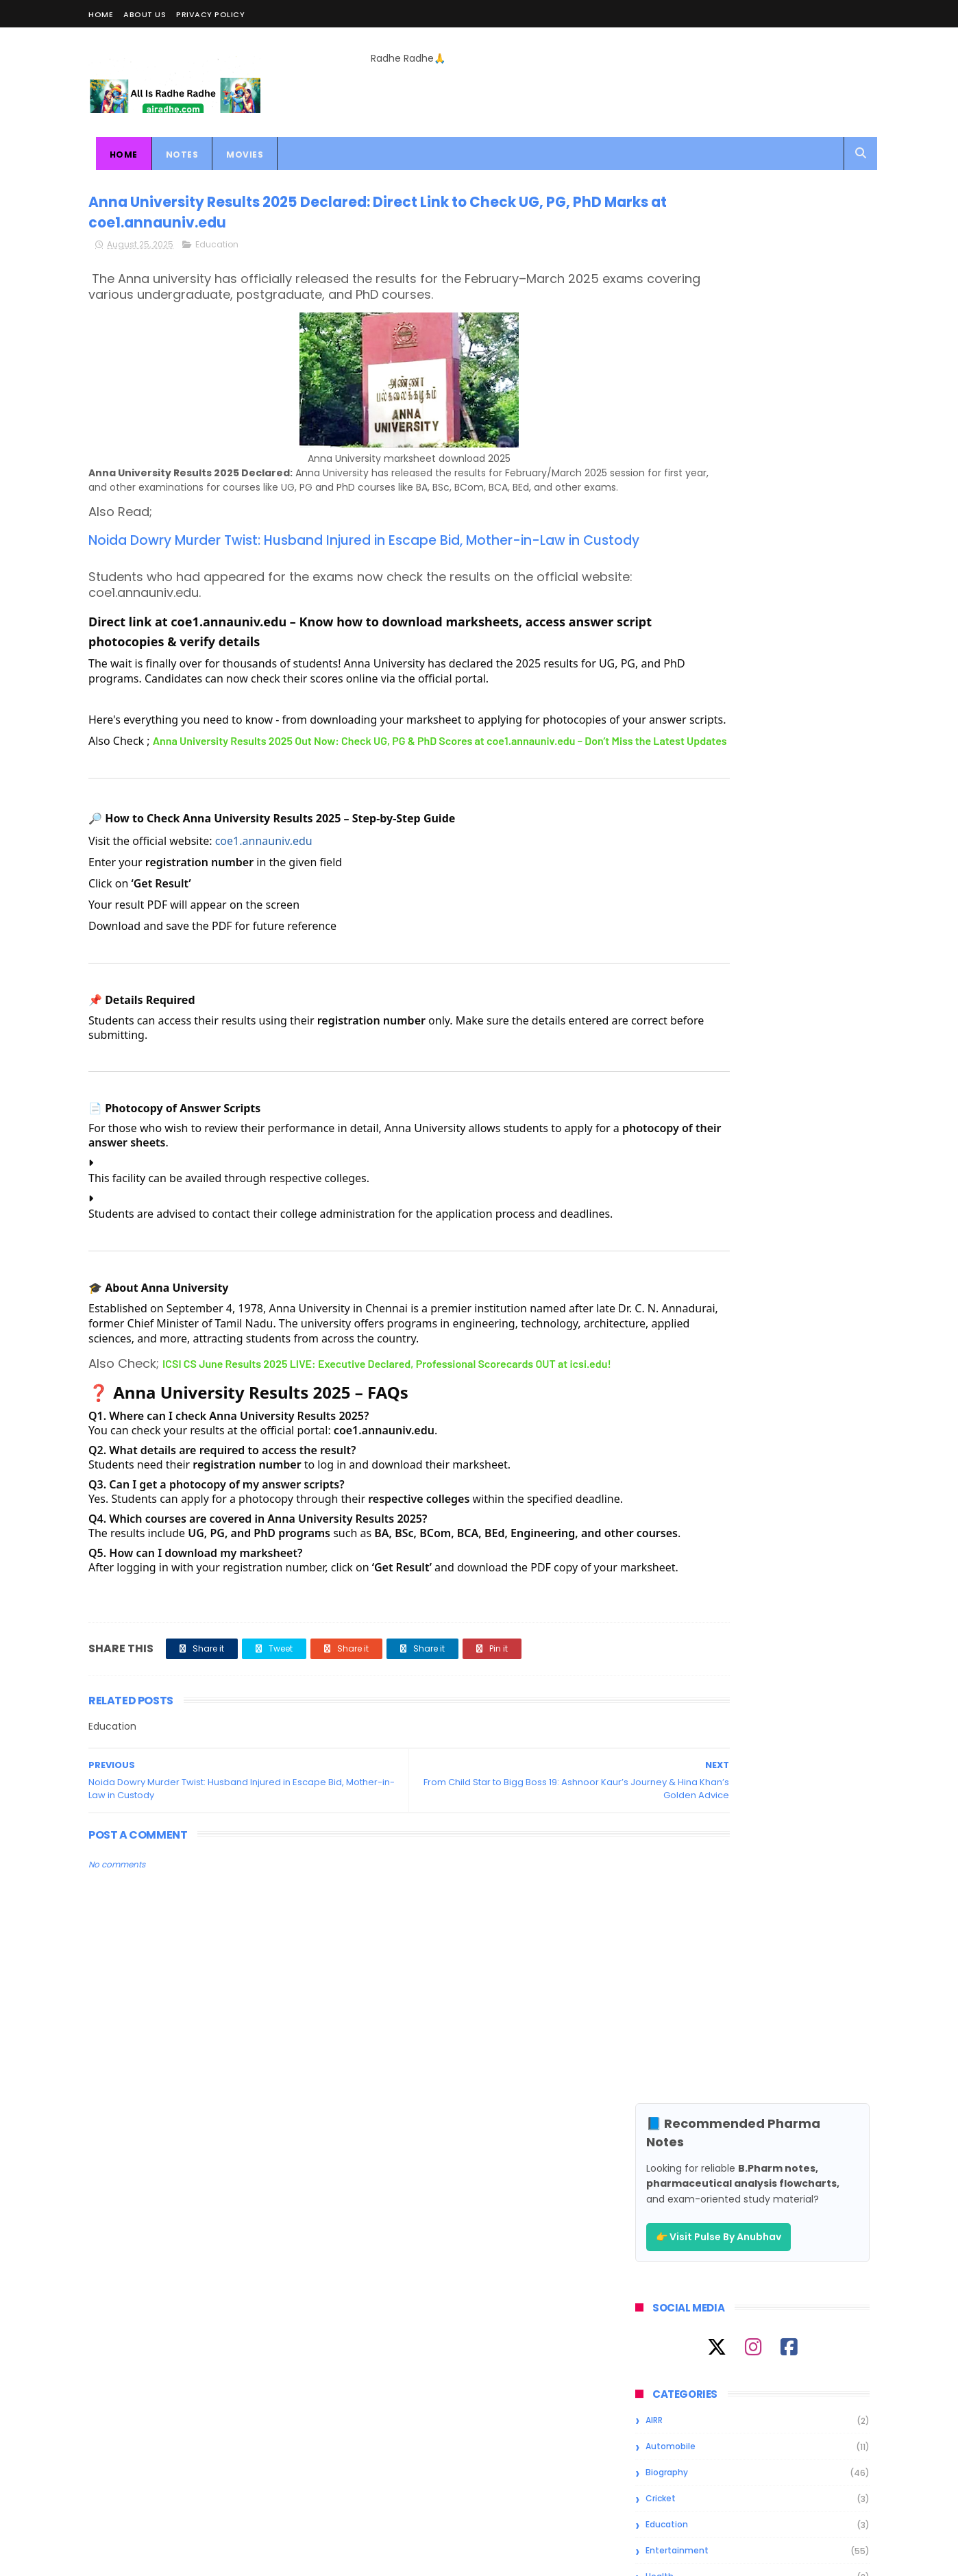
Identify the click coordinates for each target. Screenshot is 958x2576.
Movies (237, 154)
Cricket (661, 599)
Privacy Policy (210, 14)
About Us (144, 14)
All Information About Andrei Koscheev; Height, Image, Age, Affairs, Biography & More (782, 895)
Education (216, 252)
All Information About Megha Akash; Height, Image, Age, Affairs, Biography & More (779, 957)
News (657, 729)
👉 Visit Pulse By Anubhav (718, 338)
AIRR (654, 521)
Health (660, 677)
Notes (174, 154)
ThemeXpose (165, 2558)
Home (100, 14)
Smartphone (672, 755)
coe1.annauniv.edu (263, 921)
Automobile (671, 547)
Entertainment (677, 651)
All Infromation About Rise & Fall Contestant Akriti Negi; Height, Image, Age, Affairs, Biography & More (788, 1026)
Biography (667, 573)
